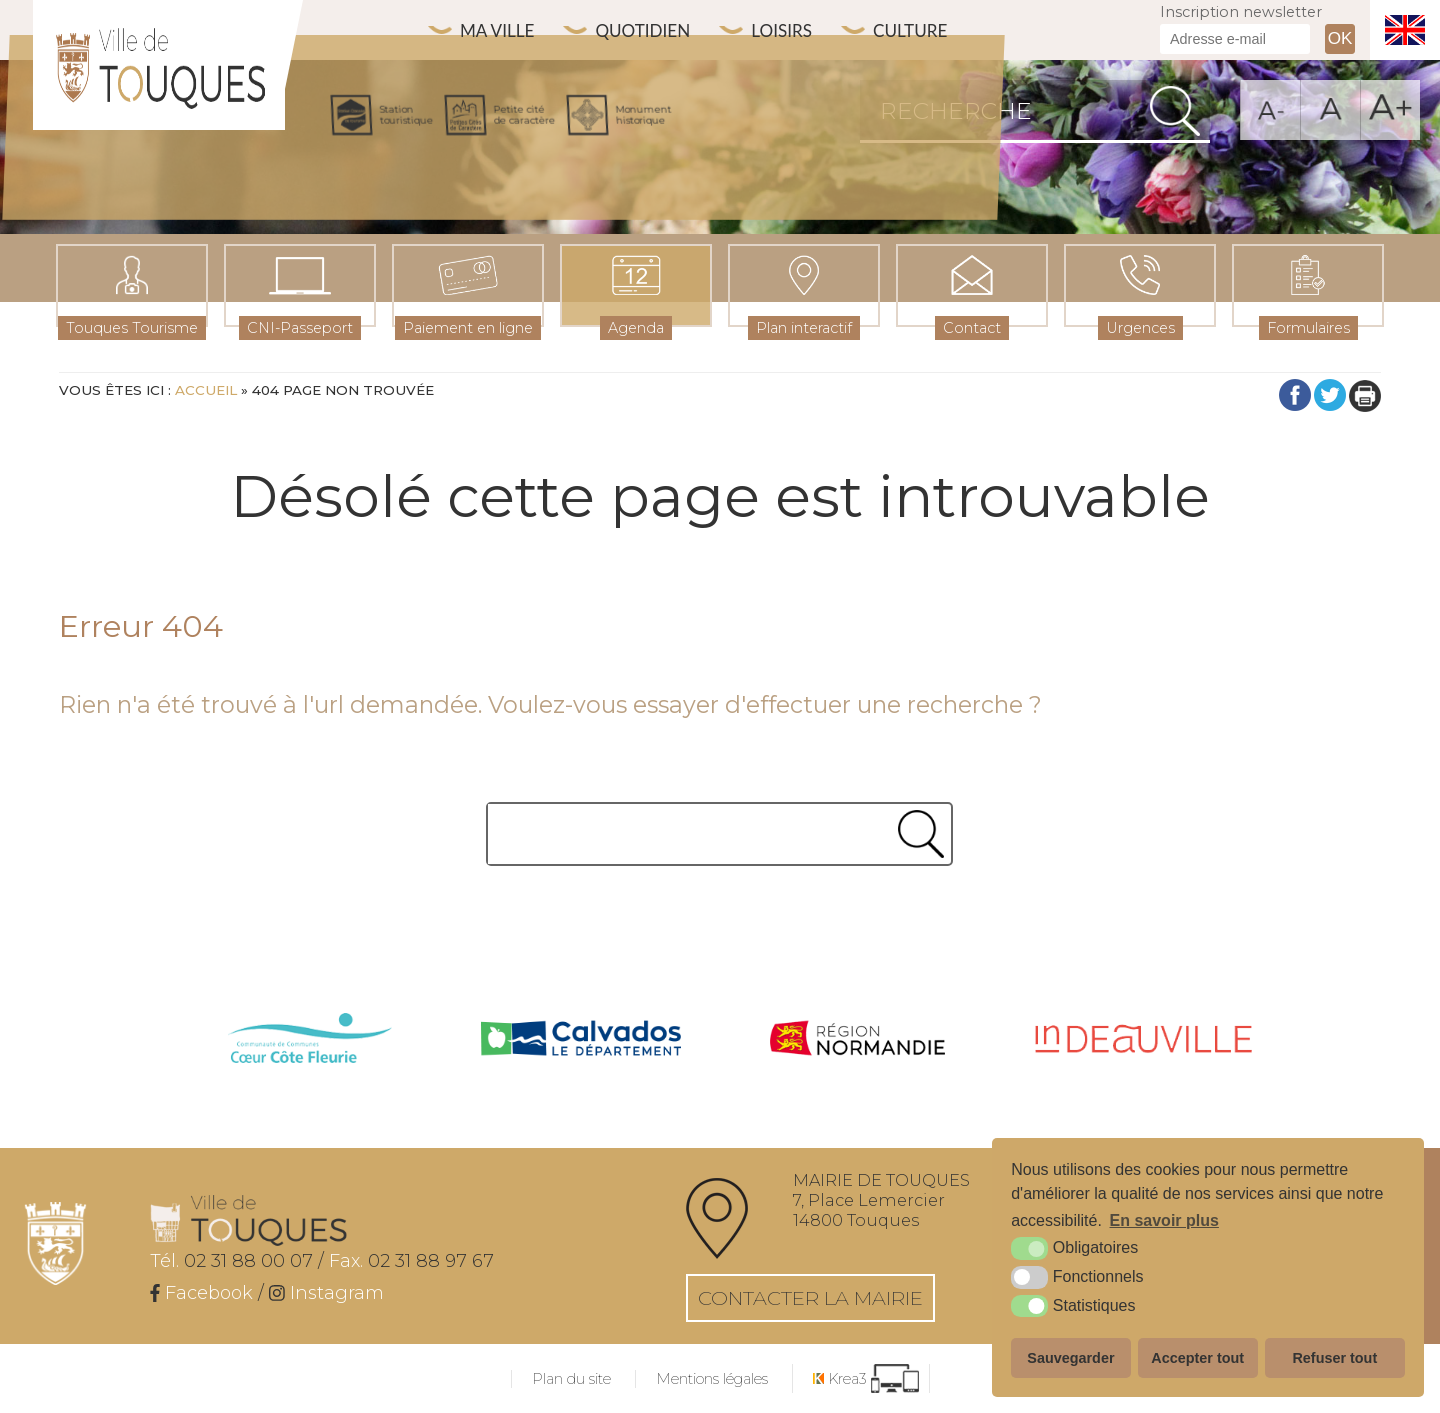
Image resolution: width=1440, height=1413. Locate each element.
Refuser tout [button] (1334, 1358)
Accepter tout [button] (1197, 1358)
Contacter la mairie (810, 1298)
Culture (938, 30)
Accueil (206, 390)
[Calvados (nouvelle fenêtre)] (581, 1040)
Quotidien (655, 30)
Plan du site (571, 1379)
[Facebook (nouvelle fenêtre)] (201, 1293)
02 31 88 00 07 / (237, 1261)
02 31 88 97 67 (411, 1261)
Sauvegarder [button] (1070, 1358)
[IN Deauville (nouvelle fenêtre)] (1143, 1040)
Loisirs (802, 30)
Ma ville (501, 30)
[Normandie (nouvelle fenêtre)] (858, 1040)
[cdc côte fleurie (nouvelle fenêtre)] (310, 1040)
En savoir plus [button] (1164, 1220)
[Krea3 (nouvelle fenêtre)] (866, 1378)
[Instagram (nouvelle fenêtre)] (326, 1293)
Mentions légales (712, 1379)
